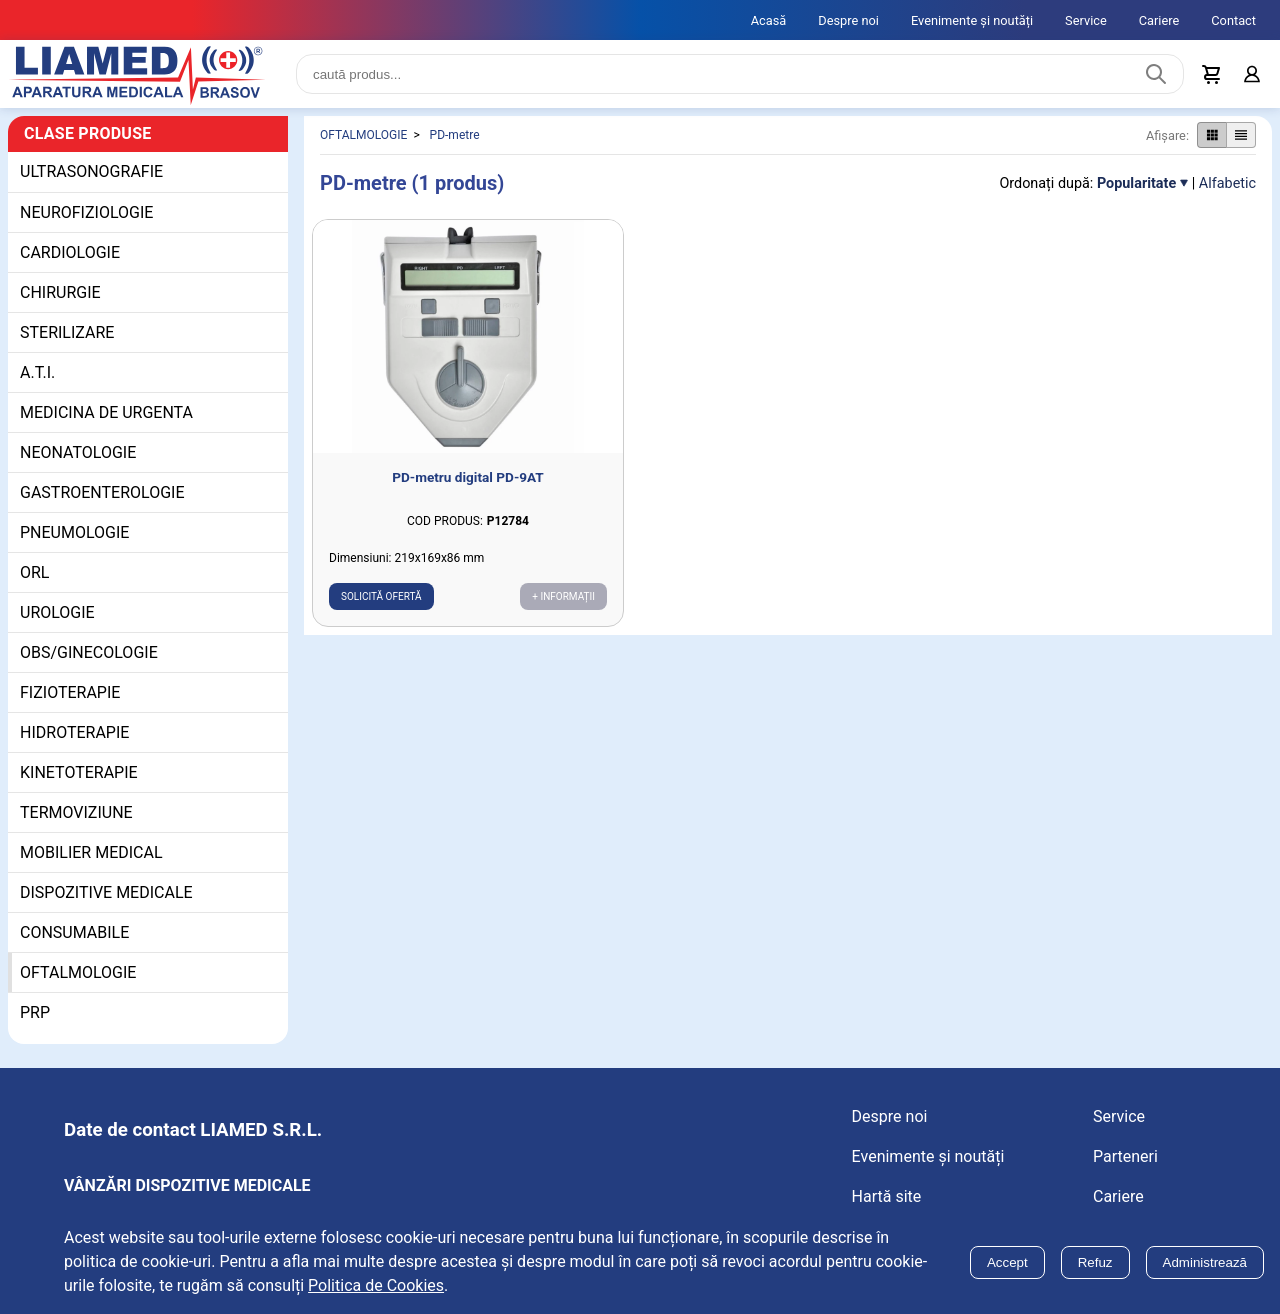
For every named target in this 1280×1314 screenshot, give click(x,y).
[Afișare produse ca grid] (1211, 139)
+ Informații (563, 599)
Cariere (1159, 20)
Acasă (769, 20)
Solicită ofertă (381, 599)
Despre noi (848, 20)
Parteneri (1125, 1159)
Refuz (1095, 1262)
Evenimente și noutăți (972, 20)
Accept (1007, 1262)
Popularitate (1136, 186)
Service (1086, 20)
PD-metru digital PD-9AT (468, 480)
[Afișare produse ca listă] (1241, 139)
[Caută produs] (1156, 76)
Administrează (1205, 1262)
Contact (1233, 20)
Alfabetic (1227, 186)
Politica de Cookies (376, 1285)
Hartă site (887, 1199)
